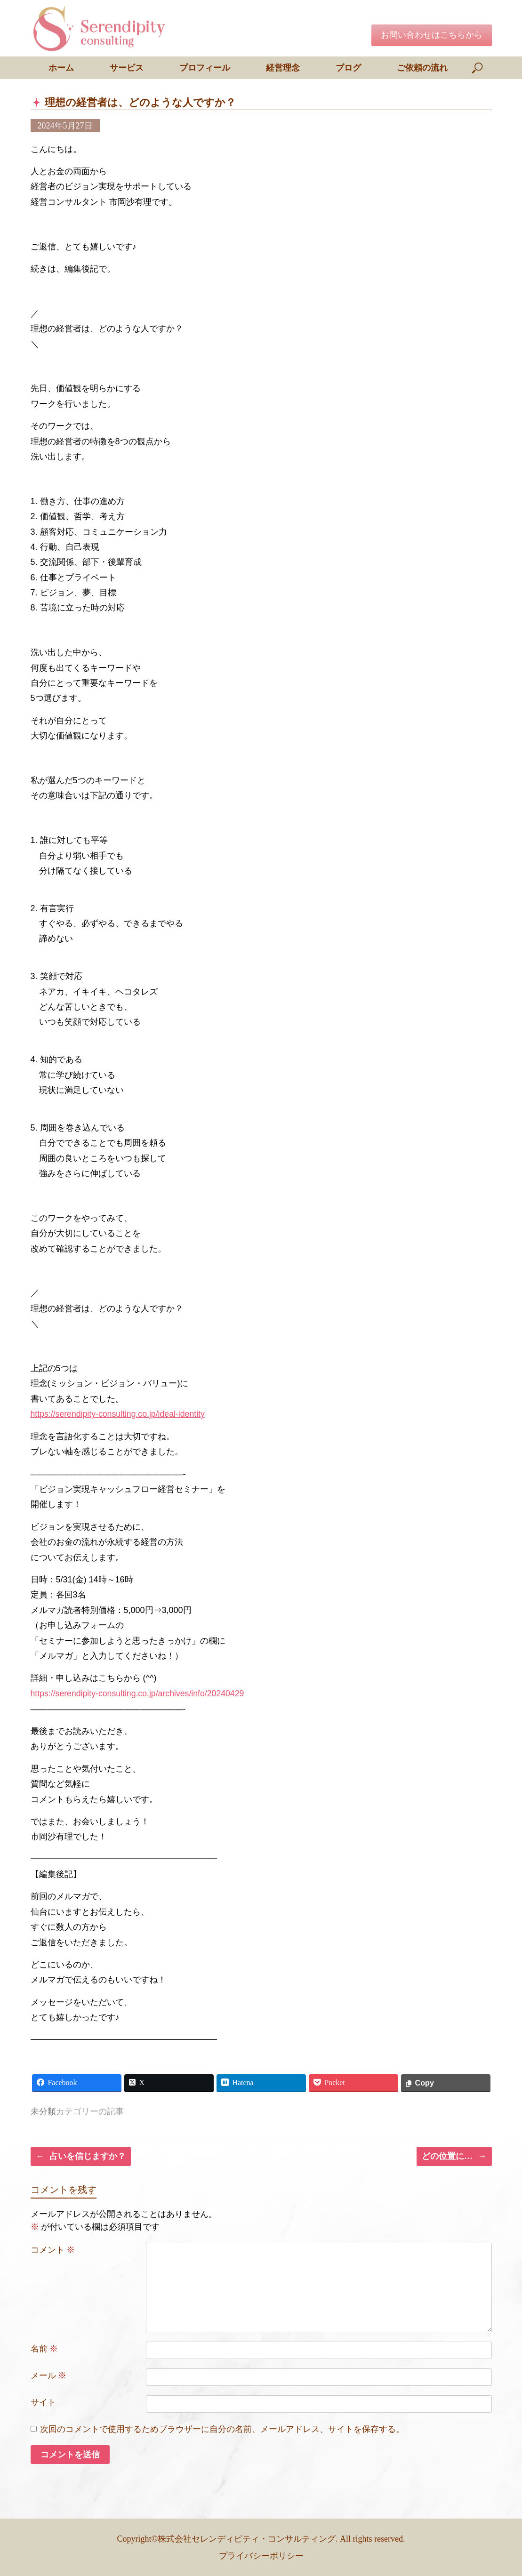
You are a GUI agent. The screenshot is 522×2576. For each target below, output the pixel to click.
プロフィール (204, 67)
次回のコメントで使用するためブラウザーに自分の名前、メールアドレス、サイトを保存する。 (222, 2428)
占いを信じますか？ (81, 2156)
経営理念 (283, 67)
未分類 (43, 2111)
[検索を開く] (478, 67)
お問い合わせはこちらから (431, 35)
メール (49, 2375)
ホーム (61, 67)
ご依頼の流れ (422, 67)
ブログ (348, 67)
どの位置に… (454, 2156)
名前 (44, 2348)
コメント (53, 2249)
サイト (43, 2402)
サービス (127, 67)
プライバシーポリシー (261, 2555)
